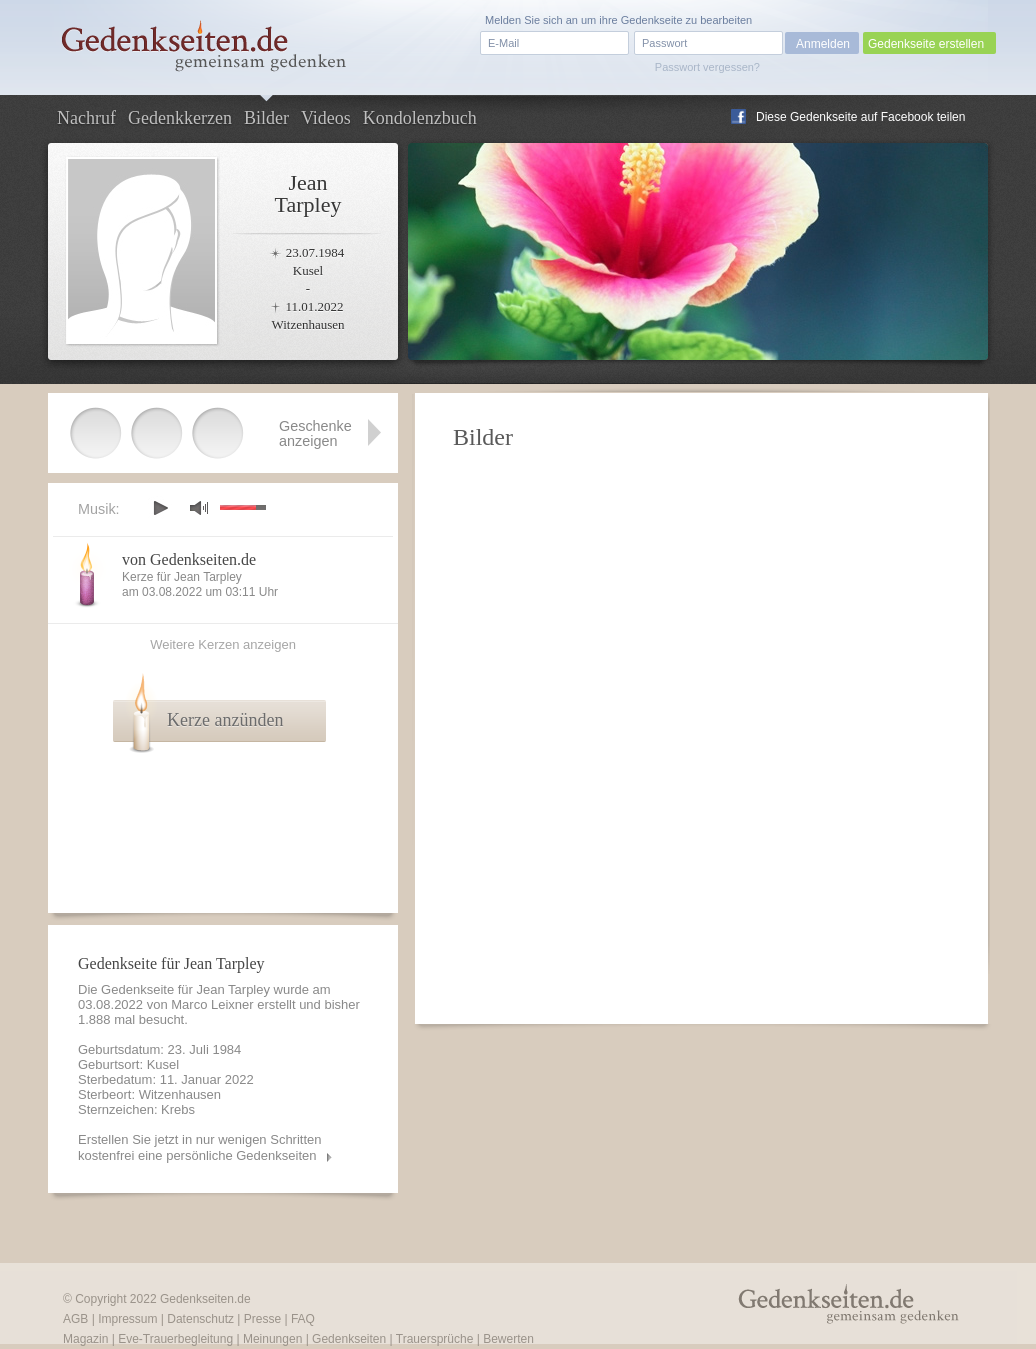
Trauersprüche (435, 1339)
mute (199, 507)
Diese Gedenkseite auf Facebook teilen (860, 117)
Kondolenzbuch (420, 118)
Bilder (266, 118)
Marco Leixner (212, 1004)
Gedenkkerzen (180, 118)
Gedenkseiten (349, 1339)
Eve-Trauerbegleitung (175, 1339)
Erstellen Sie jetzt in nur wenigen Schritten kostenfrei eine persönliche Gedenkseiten (200, 1147)
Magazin (85, 1339)
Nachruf (86, 118)
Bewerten (508, 1339)
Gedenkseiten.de (205, 1299)
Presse (262, 1319)
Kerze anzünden (225, 720)
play (160, 508)
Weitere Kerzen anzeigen (223, 644)
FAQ (303, 1319)
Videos (326, 118)
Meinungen (272, 1339)
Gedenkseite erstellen (926, 44)
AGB (75, 1319)
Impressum (127, 1319)
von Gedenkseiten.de (189, 559)
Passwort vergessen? (707, 67)
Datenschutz (200, 1319)
